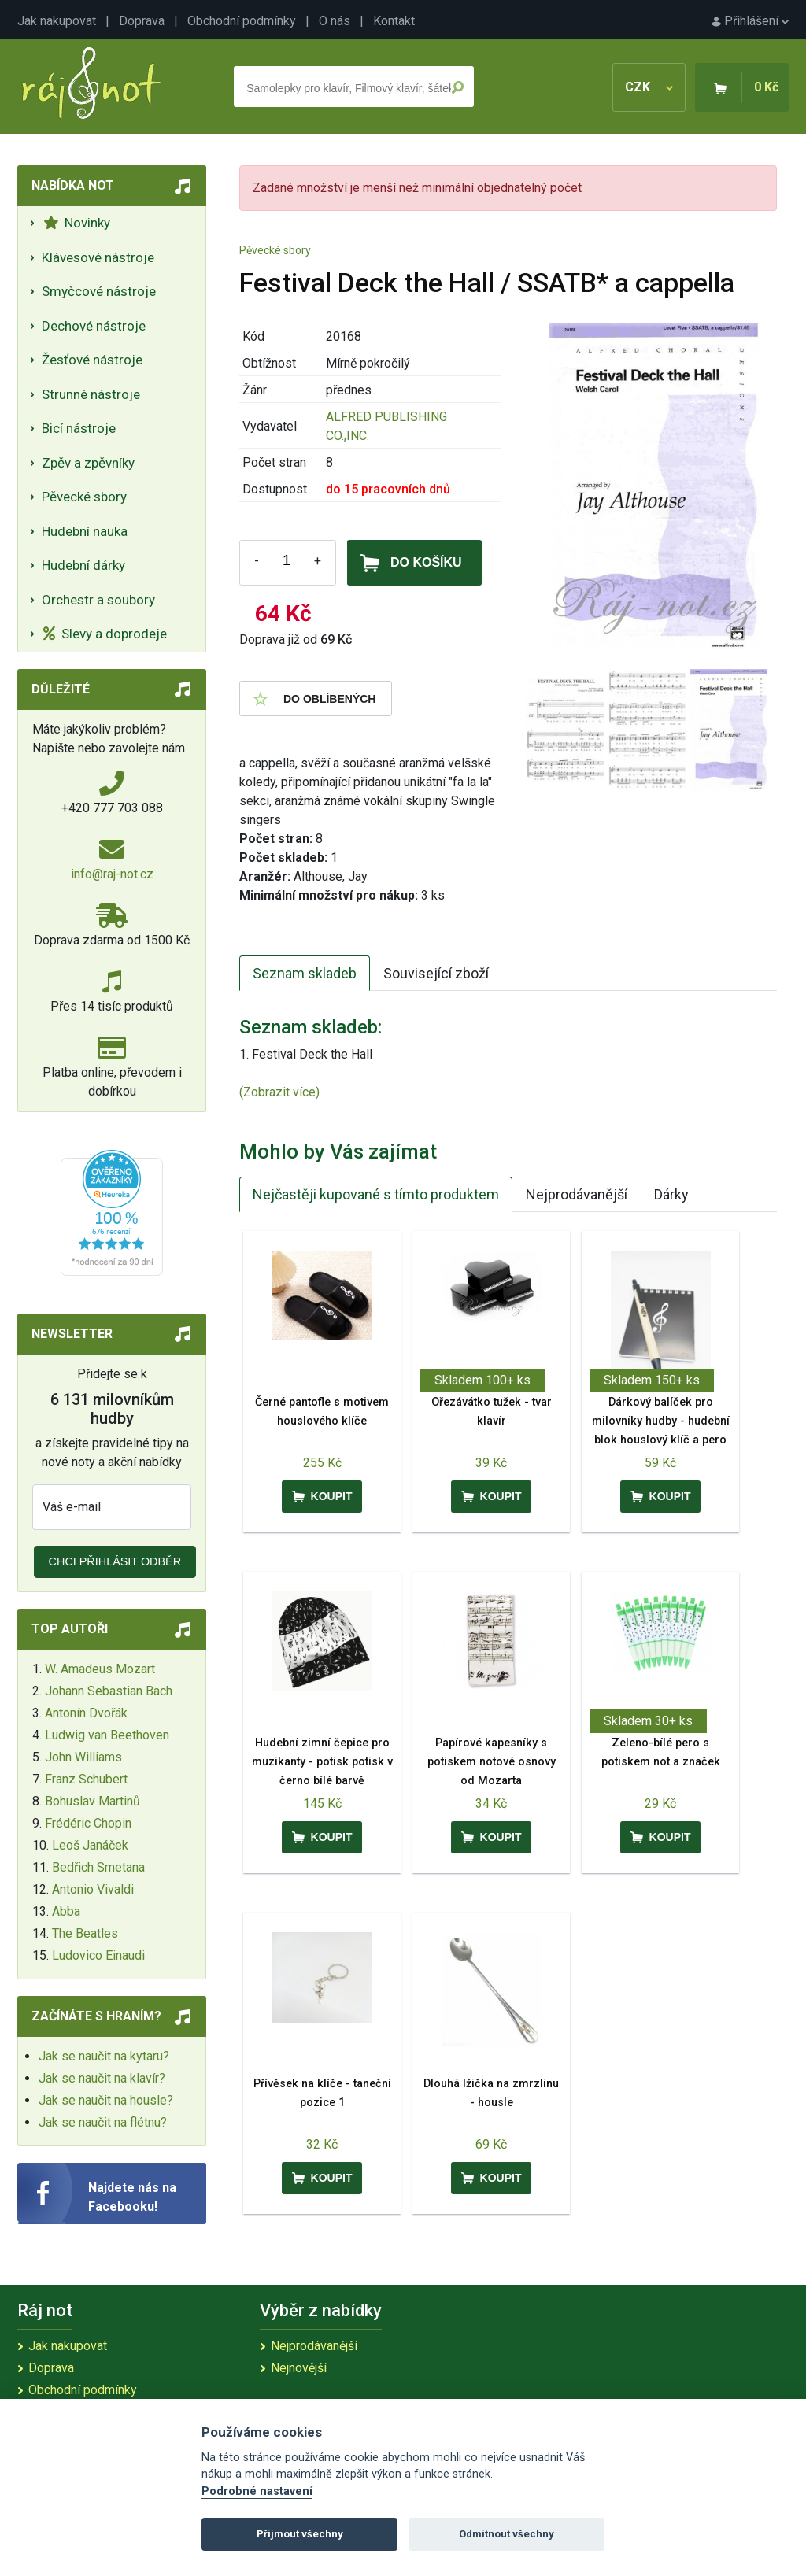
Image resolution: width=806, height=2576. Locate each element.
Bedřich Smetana (98, 1867)
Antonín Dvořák (86, 1713)
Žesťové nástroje (92, 360)
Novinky (76, 223)
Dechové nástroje (94, 326)
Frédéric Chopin (88, 1823)
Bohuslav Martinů (92, 1801)
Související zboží (436, 973)
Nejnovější (299, 2367)
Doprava (142, 20)
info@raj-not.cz (112, 874)
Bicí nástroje (79, 428)
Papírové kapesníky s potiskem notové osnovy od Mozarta (491, 1761)
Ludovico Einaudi (98, 1955)
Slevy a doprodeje (105, 633)
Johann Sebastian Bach (108, 1690)
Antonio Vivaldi (93, 1889)
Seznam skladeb (305, 973)
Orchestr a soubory (98, 600)
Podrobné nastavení (257, 2491)
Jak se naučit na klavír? (102, 2078)
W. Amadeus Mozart (100, 1668)
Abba (66, 1911)
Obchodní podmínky (241, 20)
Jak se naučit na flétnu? (103, 2122)
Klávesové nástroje (98, 257)
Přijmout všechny (300, 2534)
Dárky (671, 1194)
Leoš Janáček (90, 1845)
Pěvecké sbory (84, 496)
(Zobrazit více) (279, 1092)
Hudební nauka (85, 531)
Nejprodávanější (576, 1194)
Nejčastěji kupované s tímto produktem (376, 1194)
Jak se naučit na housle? (106, 2100)
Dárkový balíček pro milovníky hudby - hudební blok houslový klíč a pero (661, 1421)
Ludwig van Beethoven (107, 1735)
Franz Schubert (86, 1779)
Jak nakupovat (56, 20)
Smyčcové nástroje (99, 291)
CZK (649, 86)
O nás (334, 20)
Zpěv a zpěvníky (88, 463)
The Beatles (85, 1933)
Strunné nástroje (91, 394)
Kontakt (394, 20)
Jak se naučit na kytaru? (104, 2056)
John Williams (83, 1757)
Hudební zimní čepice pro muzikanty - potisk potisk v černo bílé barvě (322, 1761)
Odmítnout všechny (506, 2534)
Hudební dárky (83, 565)
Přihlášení (750, 20)
